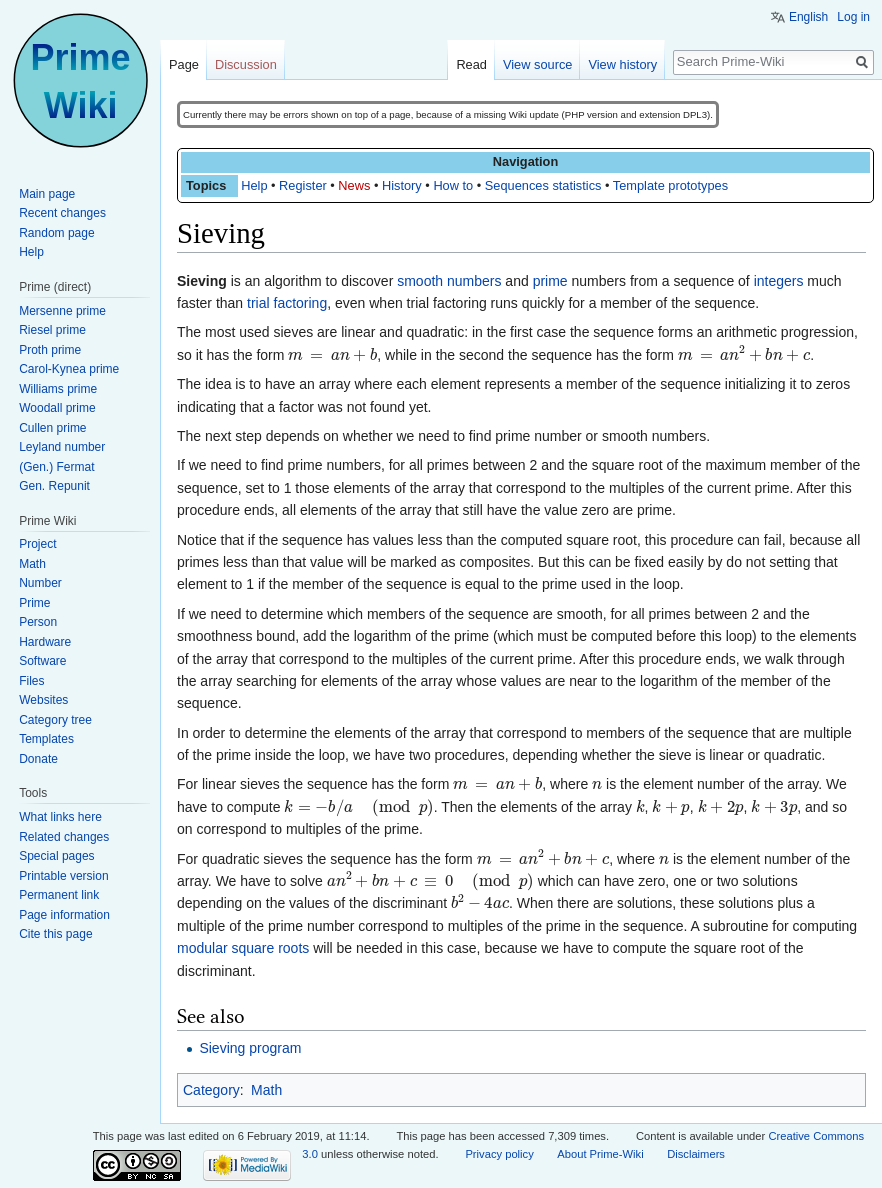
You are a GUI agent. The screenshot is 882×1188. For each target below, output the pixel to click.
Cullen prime (52, 428)
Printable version (63, 876)
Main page (47, 194)
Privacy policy (499, 1154)
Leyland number (62, 447)
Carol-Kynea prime (69, 369)
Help (254, 185)
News (354, 185)
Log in (853, 17)
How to (453, 185)
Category (211, 1090)
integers (779, 281)
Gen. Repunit (54, 486)
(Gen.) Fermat (56, 467)
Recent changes (62, 213)
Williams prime (58, 389)
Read (471, 64)
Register (303, 185)
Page (184, 64)
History (402, 185)
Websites (43, 700)
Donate (38, 759)
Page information (64, 915)
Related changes (64, 837)
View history (622, 64)
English (808, 17)
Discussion (246, 64)
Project (37, 544)
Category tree (55, 720)
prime (550, 281)
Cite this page (55, 934)
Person (38, 622)
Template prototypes (670, 185)
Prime (34, 603)
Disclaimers (696, 1154)
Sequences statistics (543, 185)
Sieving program (250, 1048)
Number (40, 583)
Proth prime (50, 350)
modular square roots (243, 948)
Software (42, 661)
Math (266, 1090)
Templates (46, 739)
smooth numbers (449, 281)
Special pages (56, 856)
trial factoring (287, 303)
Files (31, 681)
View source (537, 64)
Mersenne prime (62, 311)
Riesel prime (52, 330)
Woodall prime (57, 408)
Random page (56, 233)
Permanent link (59, 895)
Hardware (45, 642)
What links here (60, 817)
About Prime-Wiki (600, 1154)
